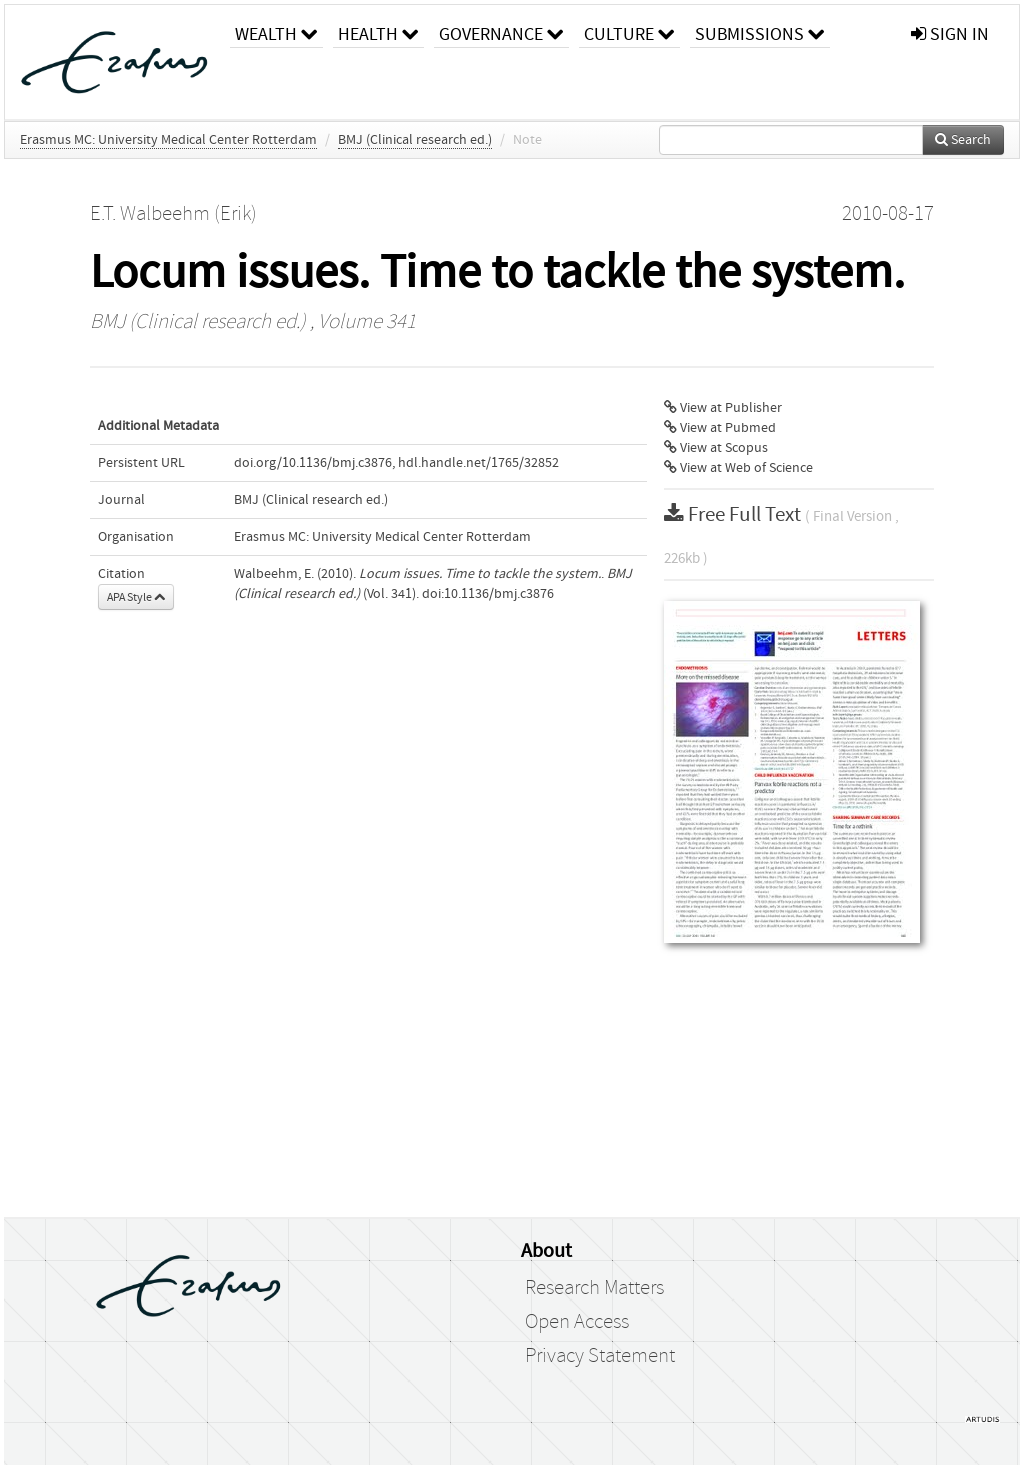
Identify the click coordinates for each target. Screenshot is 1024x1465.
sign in (950, 34)
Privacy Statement (600, 1356)
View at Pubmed (720, 428)
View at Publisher (723, 408)
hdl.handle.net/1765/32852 (478, 463)
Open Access (577, 1322)
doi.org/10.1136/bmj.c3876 (313, 463)
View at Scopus (716, 448)
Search (963, 140)
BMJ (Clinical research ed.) (415, 140)
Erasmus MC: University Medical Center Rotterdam (168, 140)
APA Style (136, 597)
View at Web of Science (738, 468)
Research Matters (594, 1288)
